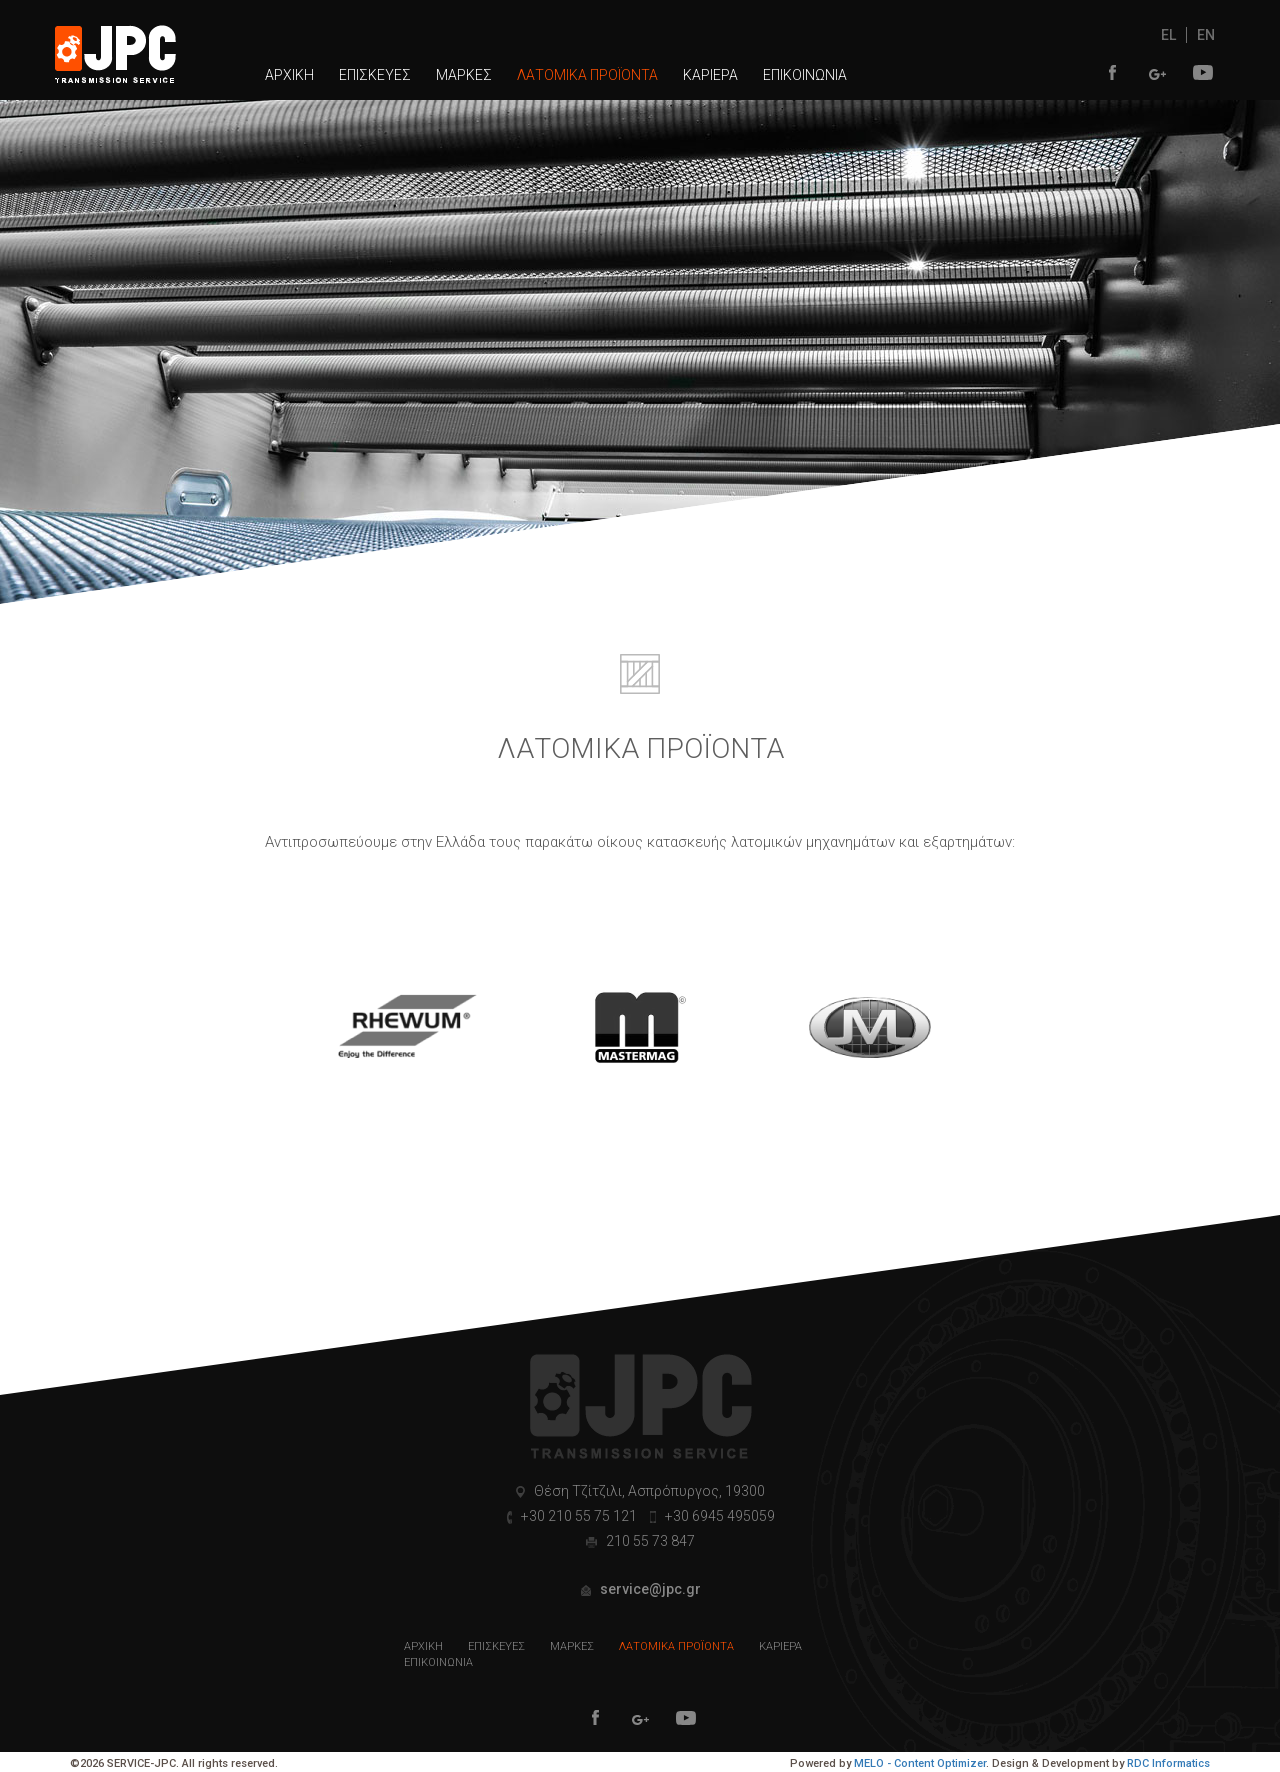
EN (1206, 35)
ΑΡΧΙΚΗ (289, 75)
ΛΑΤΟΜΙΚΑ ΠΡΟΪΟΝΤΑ (587, 75)
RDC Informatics (1168, 1763)
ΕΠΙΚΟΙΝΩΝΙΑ (805, 75)
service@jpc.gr (649, 1589)
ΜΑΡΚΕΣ (464, 75)
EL (1168, 35)
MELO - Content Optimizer (920, 1763)
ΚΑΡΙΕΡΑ (710, 75)
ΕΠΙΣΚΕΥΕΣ (375, 75)
